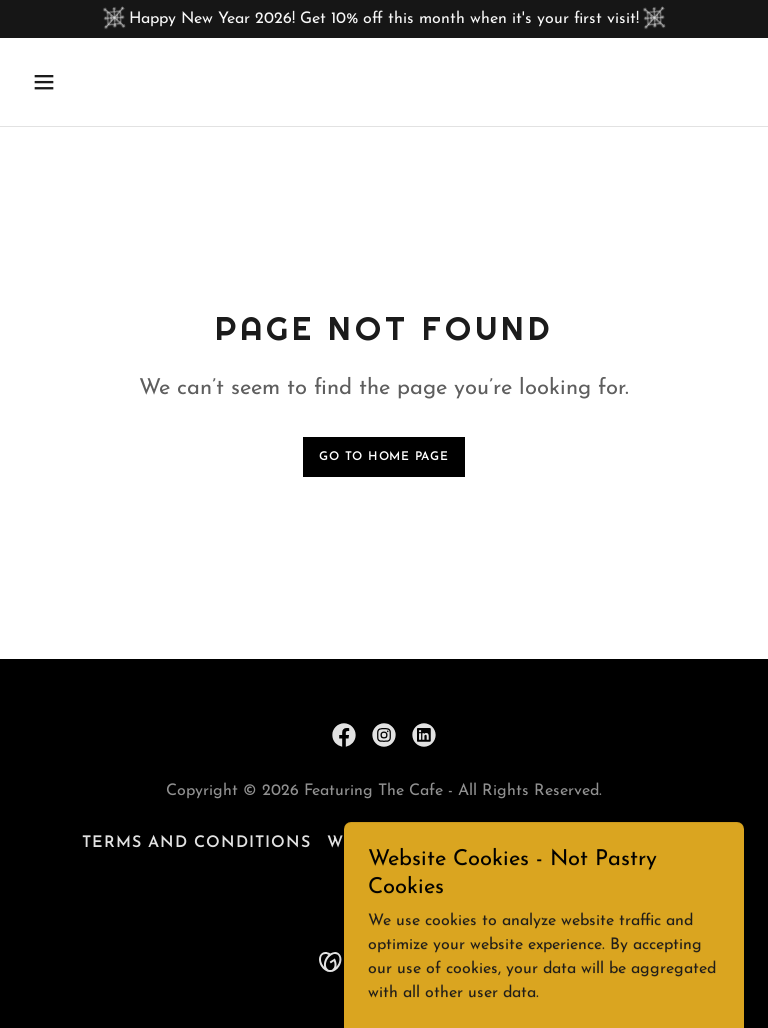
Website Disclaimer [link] (424, 843)
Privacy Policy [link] (612, 843)
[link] (344, 735)
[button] (106, 82)
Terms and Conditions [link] (196, 843)
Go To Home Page (383, 457)
